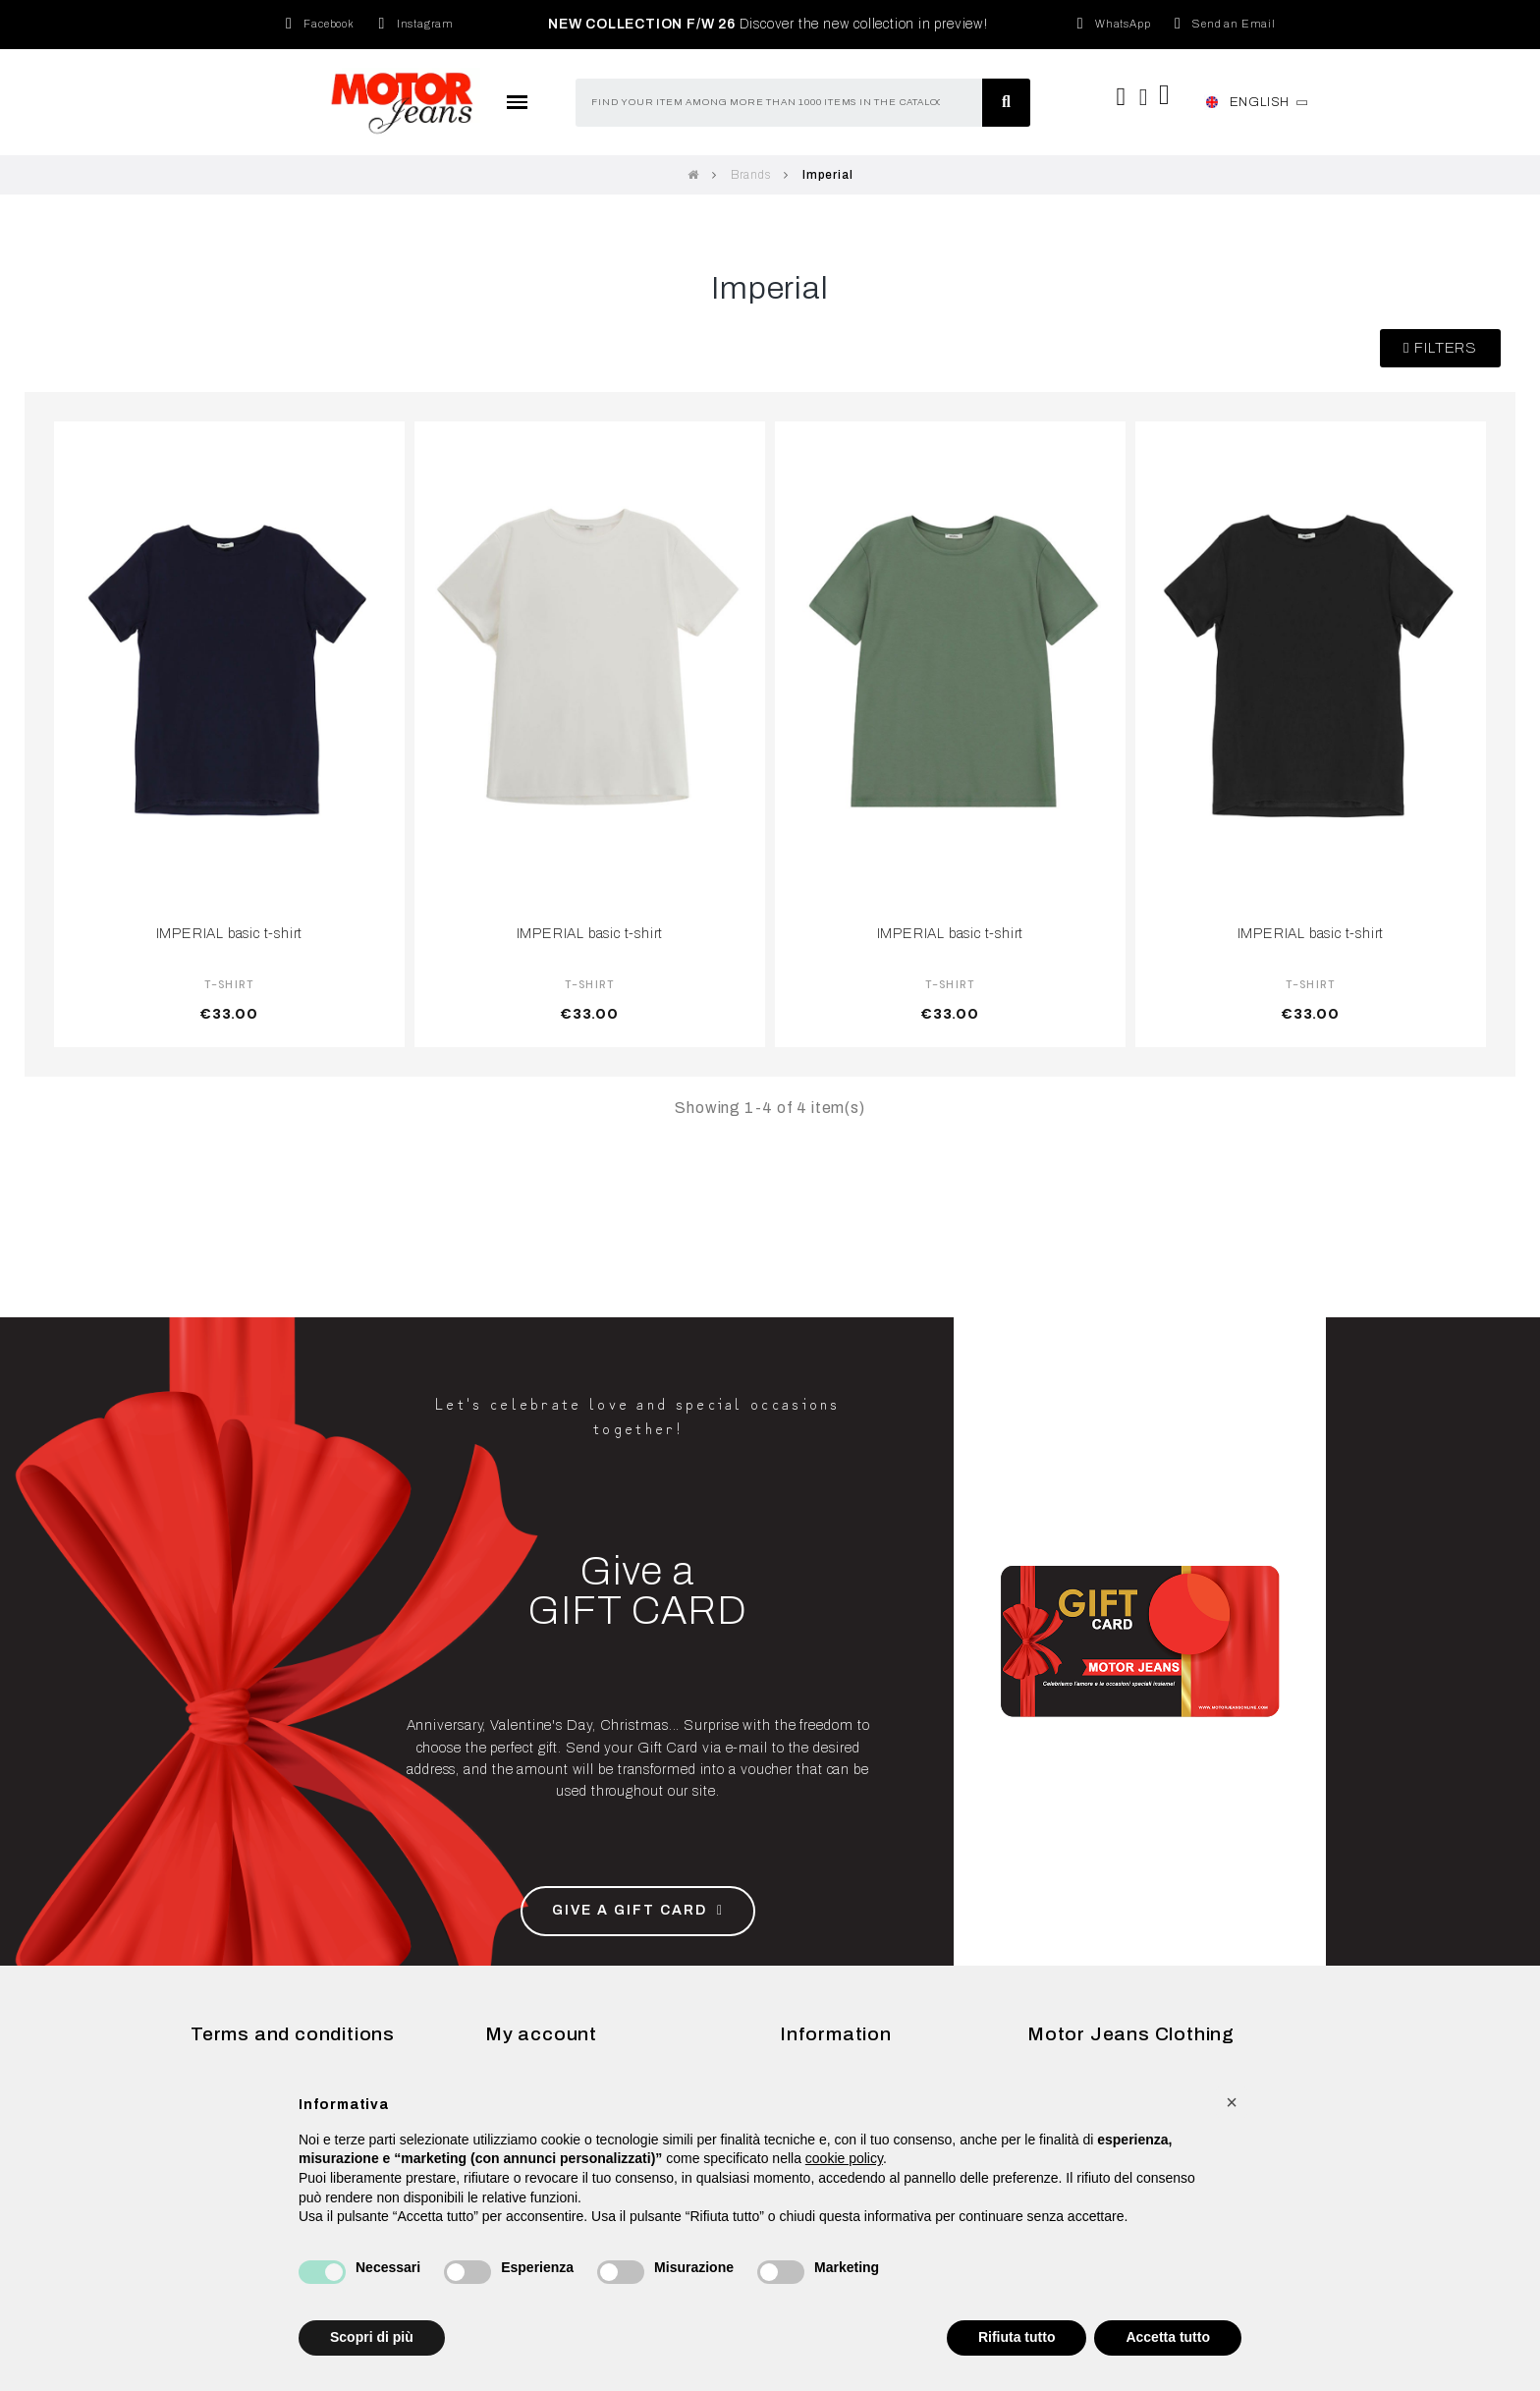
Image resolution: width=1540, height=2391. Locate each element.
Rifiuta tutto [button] (1017, 2337)
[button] (1440, 348)
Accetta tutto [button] (1168, 2337)
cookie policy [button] (844, 2158)
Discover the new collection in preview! (768, 24)
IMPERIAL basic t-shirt (229, 933)
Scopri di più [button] (371, 2337)
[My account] (1144, 97)
